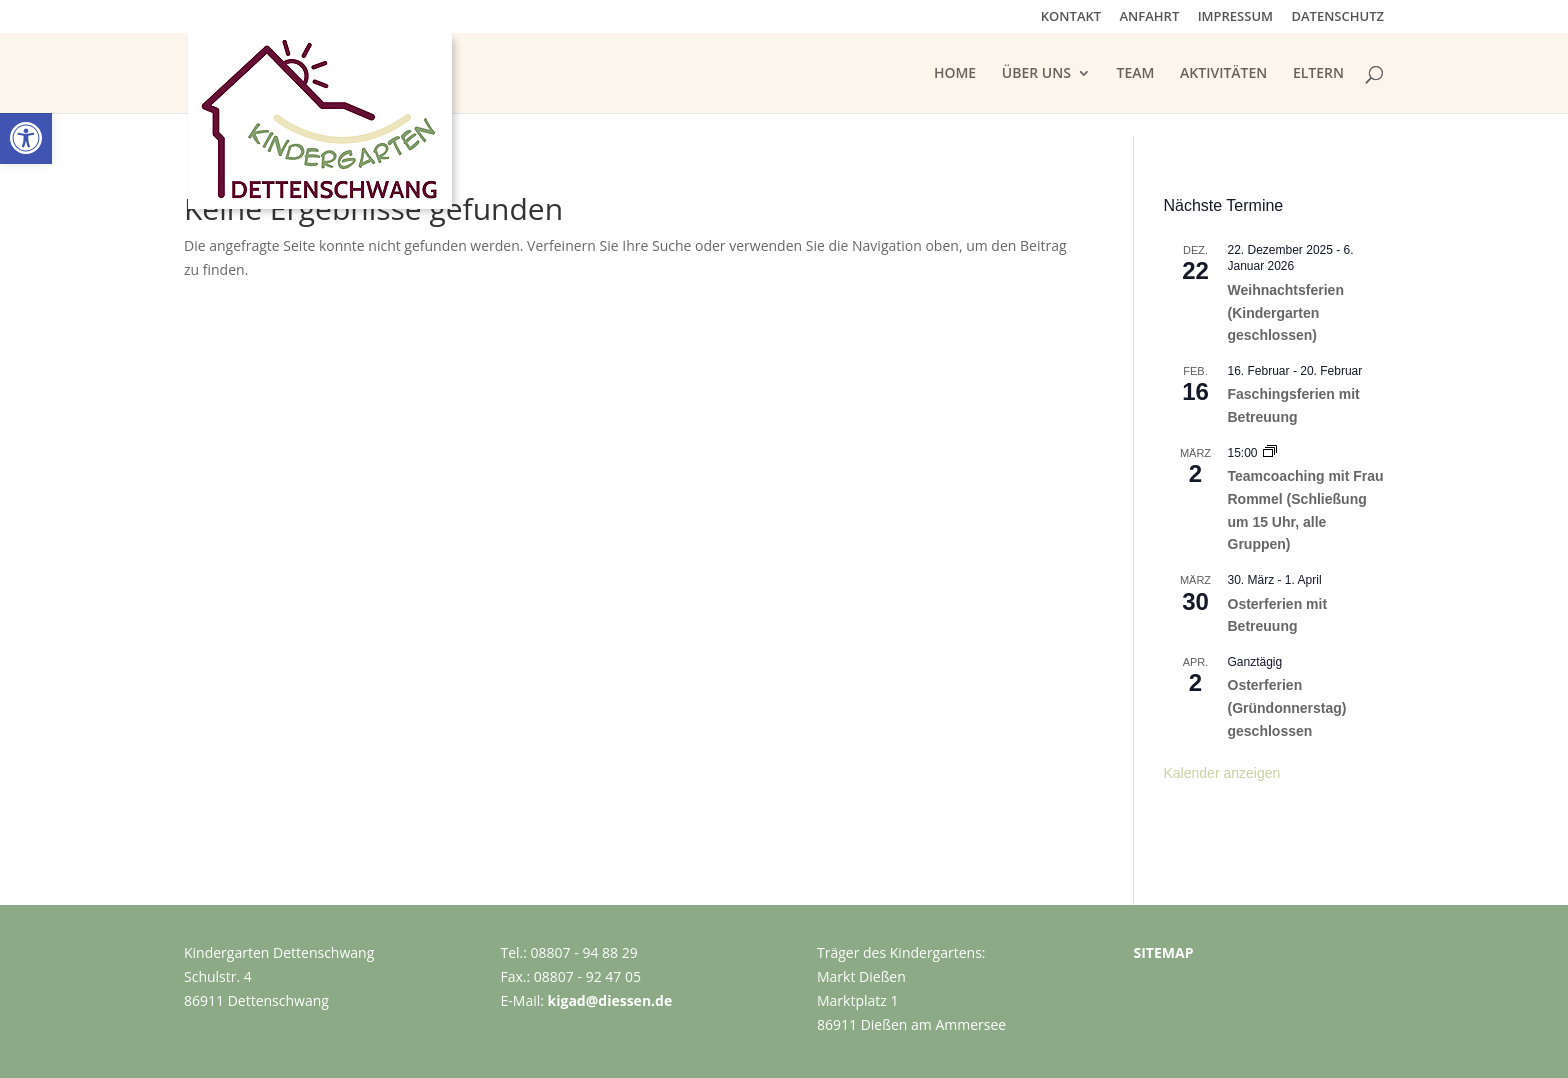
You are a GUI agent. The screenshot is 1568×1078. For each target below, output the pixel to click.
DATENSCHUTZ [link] (1337, 17)
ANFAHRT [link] (1150, 17)
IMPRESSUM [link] (1235, 17)
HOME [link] (955, 74)
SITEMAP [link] (1164, 952)
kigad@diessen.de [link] (610, 1000)
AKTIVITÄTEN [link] (1223, 74)
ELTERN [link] (1318, 74)
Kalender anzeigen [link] (1222, 773)
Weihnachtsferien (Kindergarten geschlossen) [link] (1286, 312)
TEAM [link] (1136, 74)
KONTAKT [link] (1071, 17)
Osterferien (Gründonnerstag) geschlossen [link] (1287, 707)
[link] (26, 138)
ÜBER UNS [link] (1036, 74)
